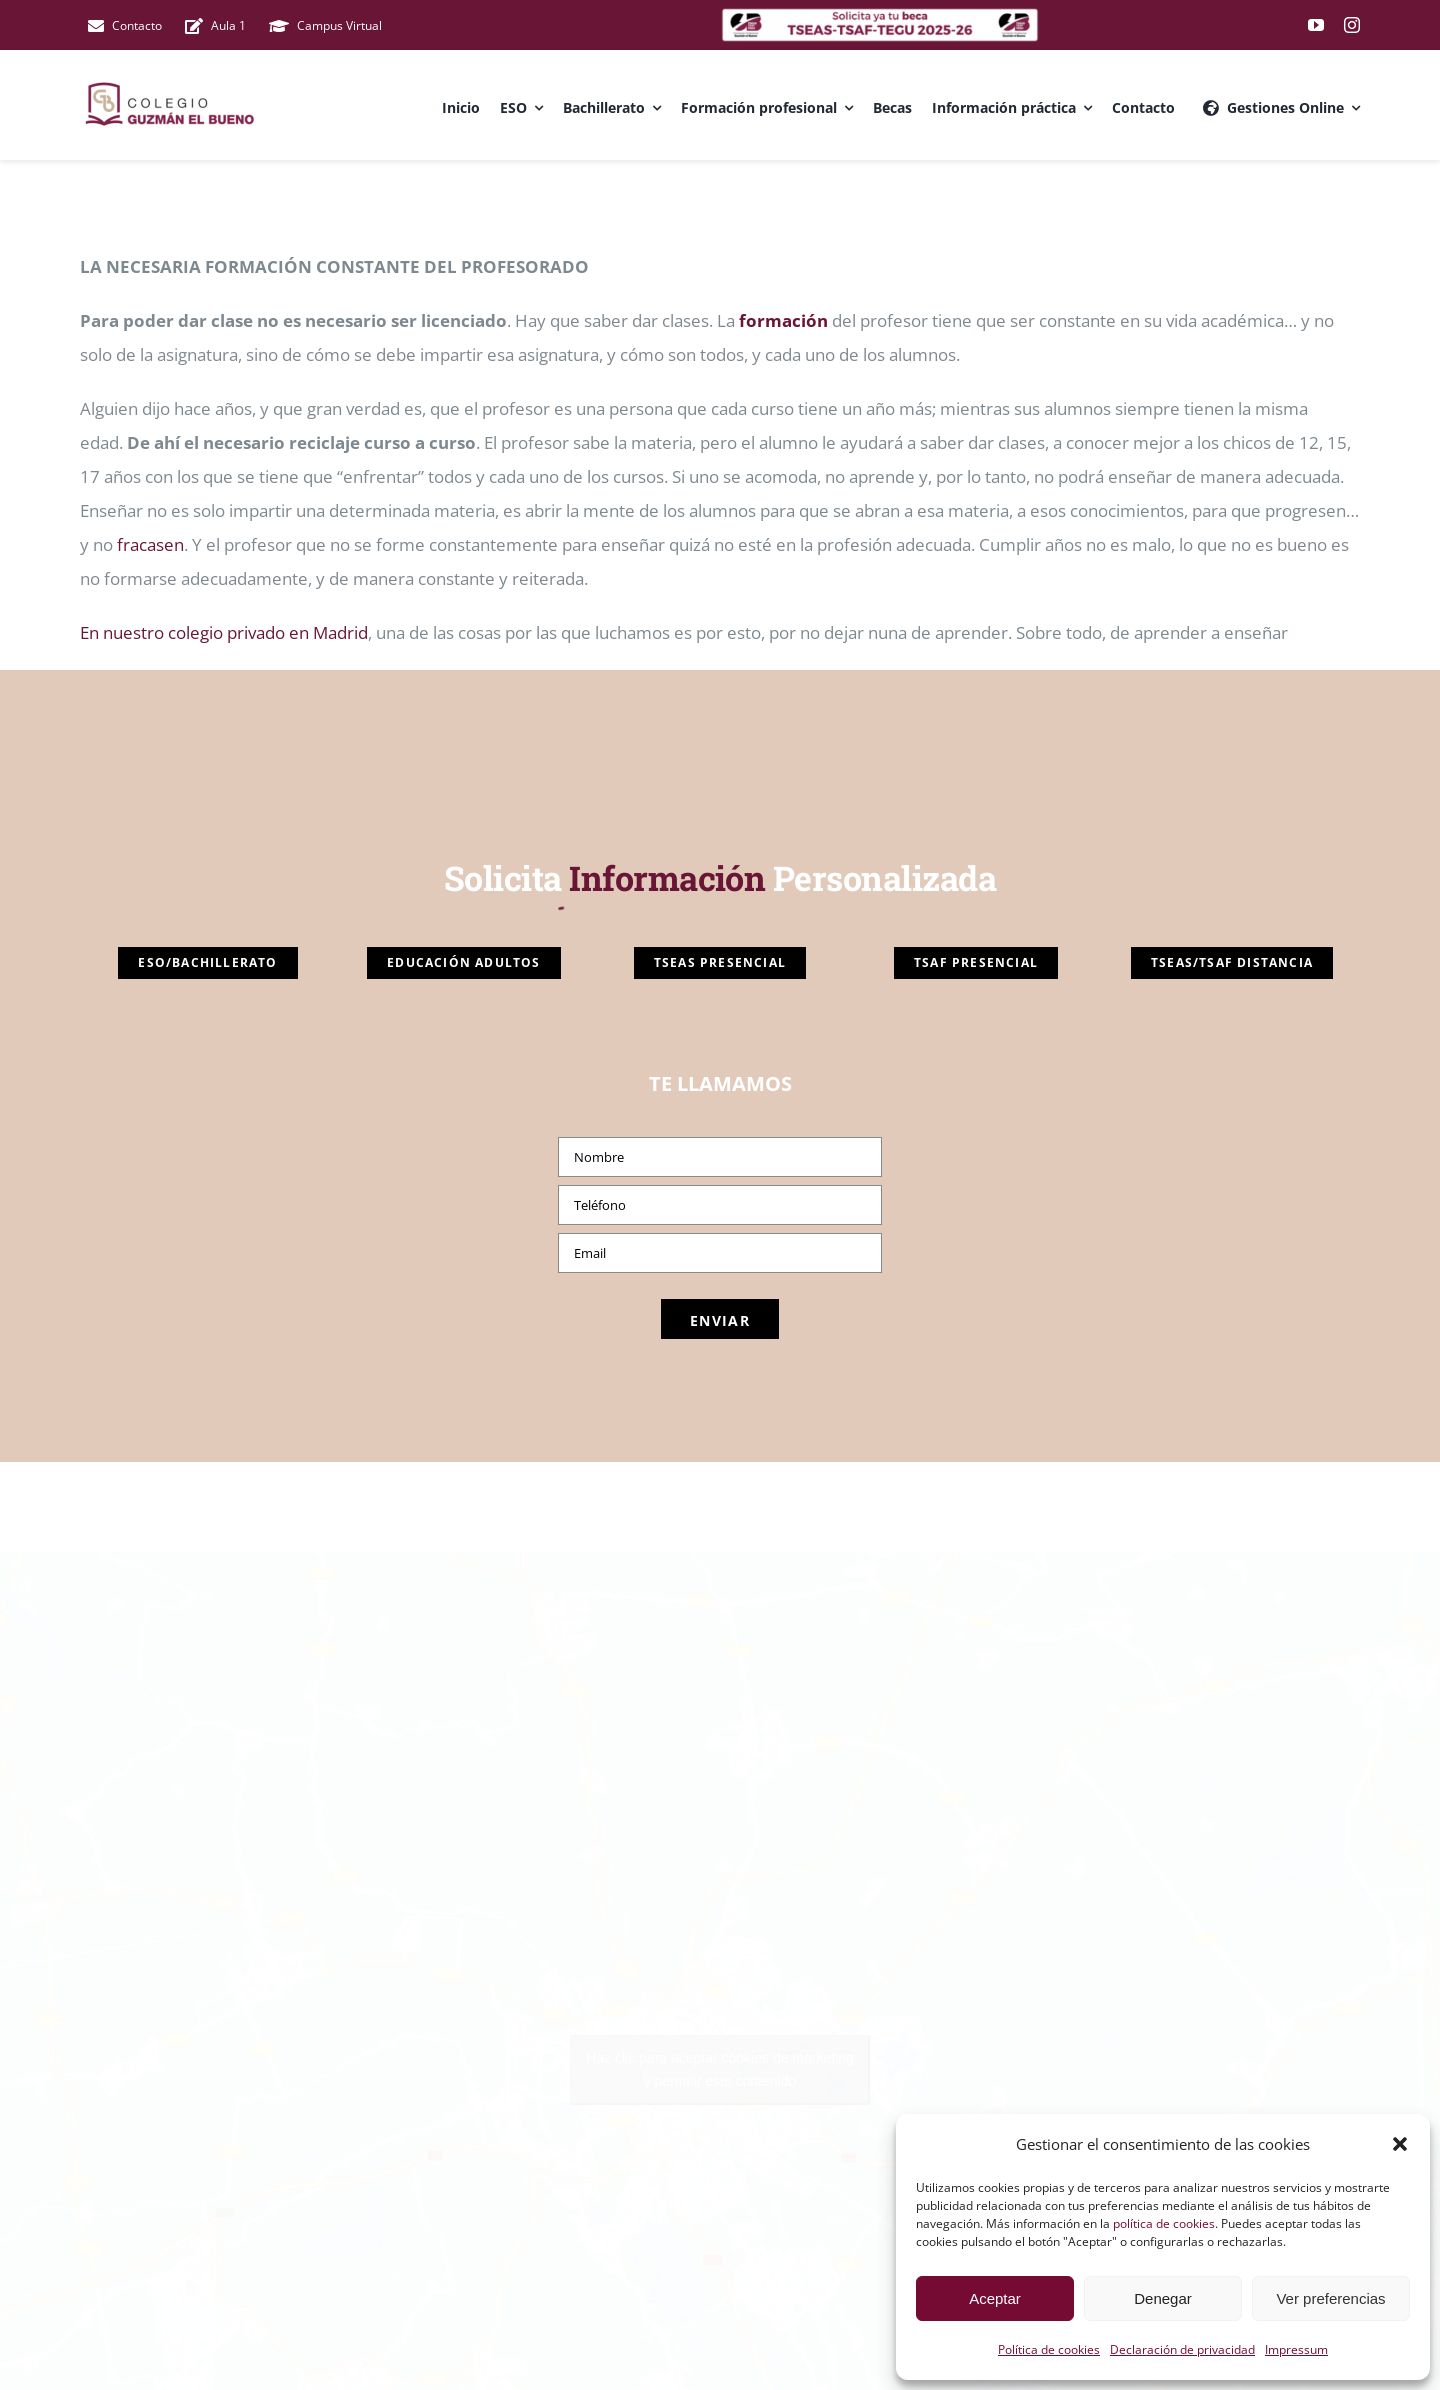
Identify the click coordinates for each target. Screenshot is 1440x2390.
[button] (1400, 2144)
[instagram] (1352, 25)
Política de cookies (1049, 2349)
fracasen (148, 544)
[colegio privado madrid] (880, 15)
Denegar (1163, 2298)
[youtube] (1316, 25)
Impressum (1296, 2349)
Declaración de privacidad (1182, 2349)
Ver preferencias (1330, 2298)
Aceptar (995, 2298)
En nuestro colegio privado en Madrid (224, 632)
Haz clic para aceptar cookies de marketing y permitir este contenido (720, 2069)
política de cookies (1164, 2223)
